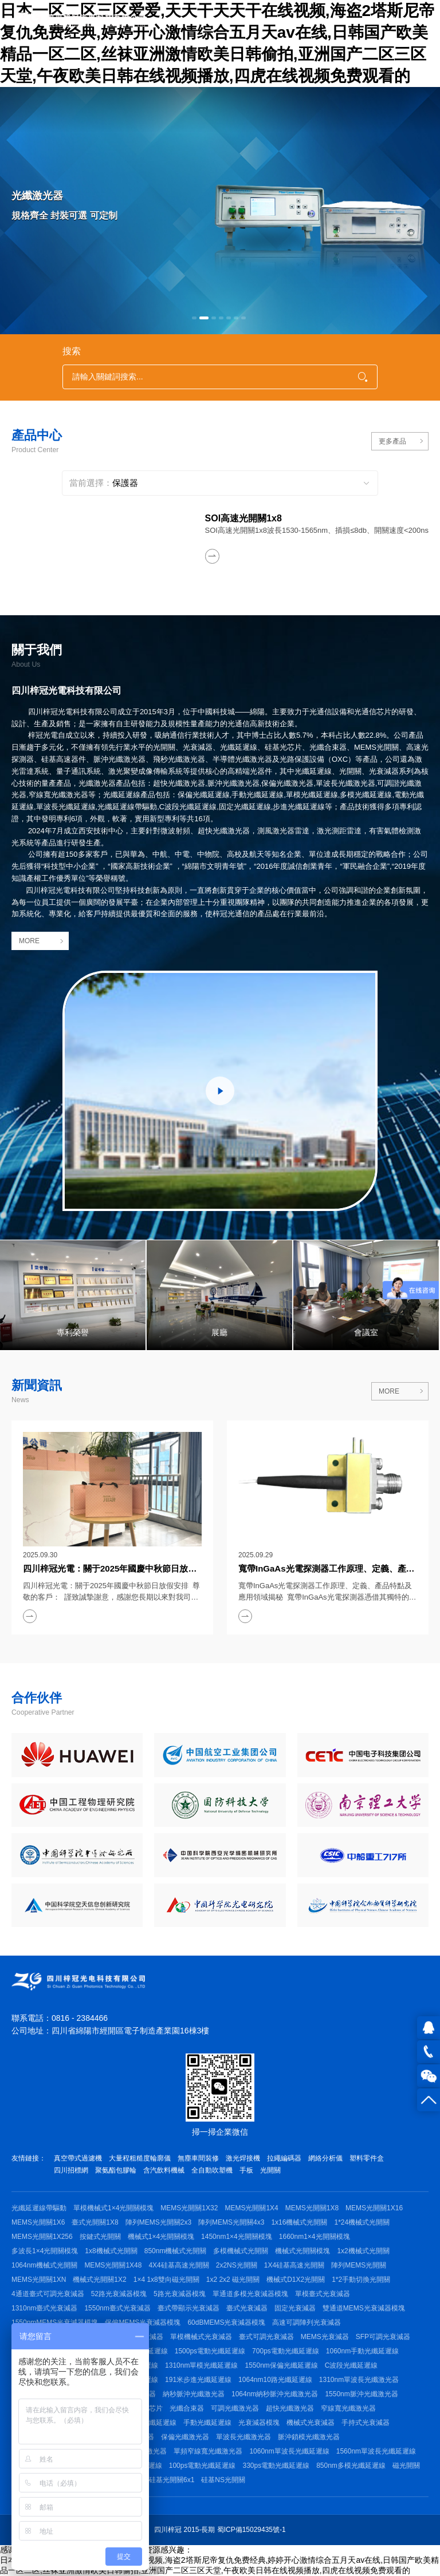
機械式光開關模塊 (302, 2251)
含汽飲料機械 (163, 2170)
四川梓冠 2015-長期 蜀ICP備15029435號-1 (219, 2530)
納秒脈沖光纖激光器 (194, 2394)
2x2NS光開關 (236, 2265)
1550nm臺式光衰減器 (117, 2308)
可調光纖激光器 (235, 2408)
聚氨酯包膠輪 (115, 2170)
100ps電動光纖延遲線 (202, 2466)
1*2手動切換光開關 (361, 2280)
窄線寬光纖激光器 (348, 2408)
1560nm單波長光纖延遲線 (376, 2451)
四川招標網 (71, 2170)
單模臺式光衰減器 (322, 2294)
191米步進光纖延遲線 (198, 2380)
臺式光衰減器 (247, 2308)
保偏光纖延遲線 (152, 2423)
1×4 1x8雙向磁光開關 (166, 2280)
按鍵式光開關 (100, 2237)
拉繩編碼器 (284, 2158)
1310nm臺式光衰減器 (44, 2308)
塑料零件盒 (366, 2158)
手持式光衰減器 (365, 2423)
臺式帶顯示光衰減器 (188, 2308)
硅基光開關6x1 (171, 2480)
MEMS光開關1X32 (189, 2208)
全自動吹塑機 (212, 2170)
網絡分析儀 (325, 2158)
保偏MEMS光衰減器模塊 (142, 2322)
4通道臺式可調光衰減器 (47, 2294)
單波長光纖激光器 (243, 2437)
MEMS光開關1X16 (374, 2208)
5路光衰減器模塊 (180, 2294)
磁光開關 (406, 2466)
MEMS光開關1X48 (113, 2265)
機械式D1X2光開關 (295, 2280)
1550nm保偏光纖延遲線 (281, 2365)
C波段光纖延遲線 (351, 2365)
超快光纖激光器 (290, 2408)
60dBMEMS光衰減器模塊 (226, 2322)
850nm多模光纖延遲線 (351, 2466)
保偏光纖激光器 (185, 2437)
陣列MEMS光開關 (358, 2265)
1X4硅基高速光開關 (294, 2265)
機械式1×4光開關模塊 (161, 2237)
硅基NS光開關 (223, 2480)
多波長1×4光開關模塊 (44, 2251)
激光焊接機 (243, 2158)
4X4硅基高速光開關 (178, 2265)
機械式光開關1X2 (99, 2280)
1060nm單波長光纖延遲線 (289, 2451)
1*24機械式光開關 (362, 2222)
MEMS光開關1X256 (42, 2237)
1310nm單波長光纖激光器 (359, 2380)
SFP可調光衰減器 (383, 2337)
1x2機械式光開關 (363, 2251)
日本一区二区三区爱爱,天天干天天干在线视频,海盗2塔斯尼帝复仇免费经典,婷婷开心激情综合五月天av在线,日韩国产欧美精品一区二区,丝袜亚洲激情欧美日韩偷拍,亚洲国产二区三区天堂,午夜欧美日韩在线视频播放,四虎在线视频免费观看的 (217, 43)
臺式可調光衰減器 (266, 2337)
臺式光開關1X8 (95, 2222)
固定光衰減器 (295, 2308)
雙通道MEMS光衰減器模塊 (364, 2308)
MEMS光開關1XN (38, 2280)
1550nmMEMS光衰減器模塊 (54, 2322)
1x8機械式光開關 (111, 2251)
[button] (194, 317)
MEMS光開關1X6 (38, 2222)
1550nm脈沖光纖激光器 (361, 2394)
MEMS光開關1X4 (251, 2208)
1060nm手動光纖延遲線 (362, 2351)
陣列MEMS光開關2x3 (158, 2222)
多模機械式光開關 (240, 2251)
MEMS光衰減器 (325, 2337)
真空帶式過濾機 (78, 2158)
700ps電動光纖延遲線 (285, 2351)
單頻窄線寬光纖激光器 (208, 2451)
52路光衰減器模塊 (119, 2294)
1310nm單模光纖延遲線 (201, 2365)
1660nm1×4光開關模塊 (314, 2237)
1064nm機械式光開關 (44, 2265)
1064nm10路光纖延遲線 (275, 2380)
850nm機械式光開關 (175, 2251)
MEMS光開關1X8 (312, 2208)
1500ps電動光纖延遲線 (210, 2351)
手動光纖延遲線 (207, 2423)
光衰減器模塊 (259, 2423)
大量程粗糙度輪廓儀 (140, 2158)
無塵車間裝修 (198, 2158)
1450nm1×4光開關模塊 (236, 2237)
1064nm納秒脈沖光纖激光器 (274, 2394)
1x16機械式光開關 (299, 2222)
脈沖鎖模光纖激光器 (309, 2437)
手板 (246, 2170)
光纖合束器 (187, 2408)
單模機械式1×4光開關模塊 (113, 2208)
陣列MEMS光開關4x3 (231, 2222)
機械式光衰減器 (310, 2423)
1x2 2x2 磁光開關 (233, 2280)
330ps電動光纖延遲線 (275, 2466)
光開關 (270, 2170)
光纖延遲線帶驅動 (38, 2208)
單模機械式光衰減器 (201, 2337)
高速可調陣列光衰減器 (306, 2322)
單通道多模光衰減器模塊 (250, 2294)
